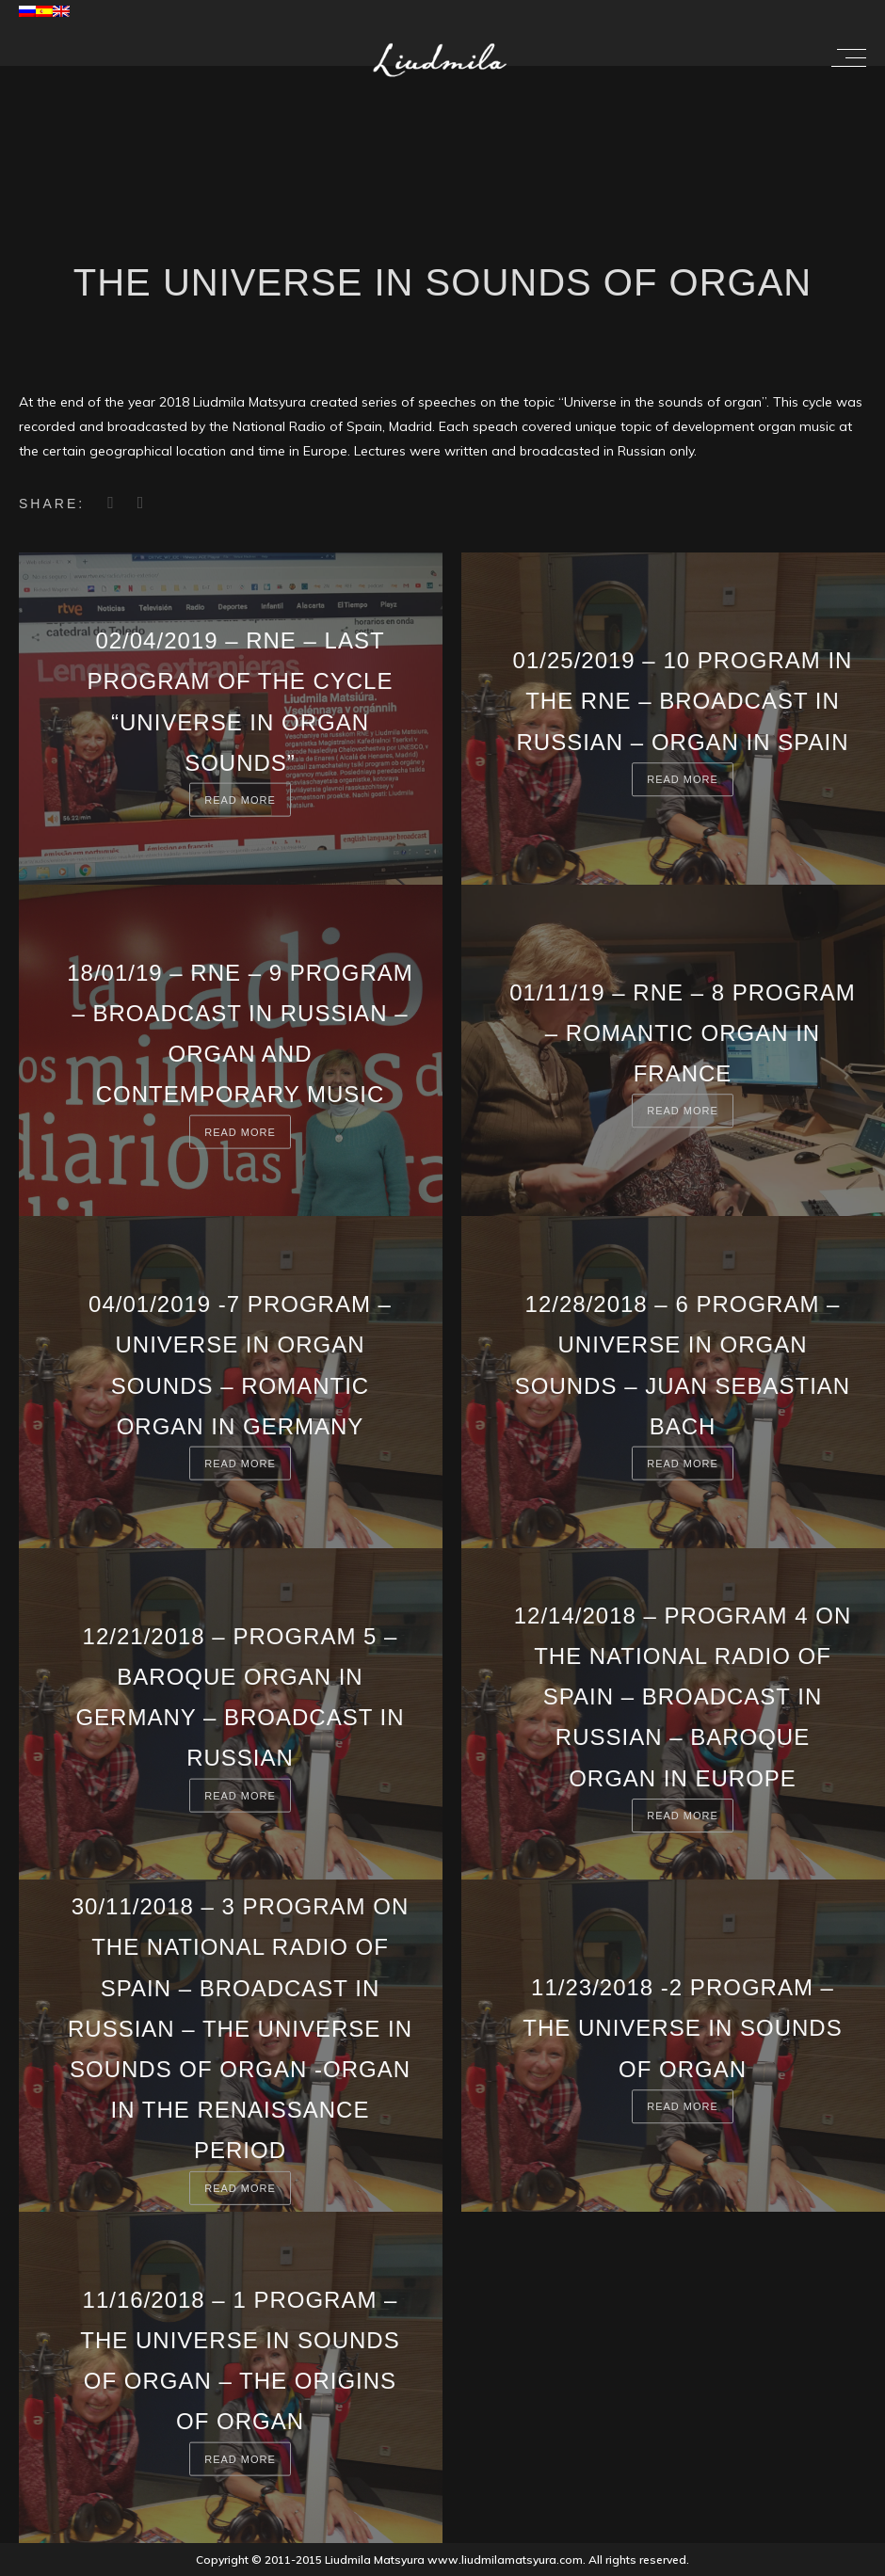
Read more (240, 800)
